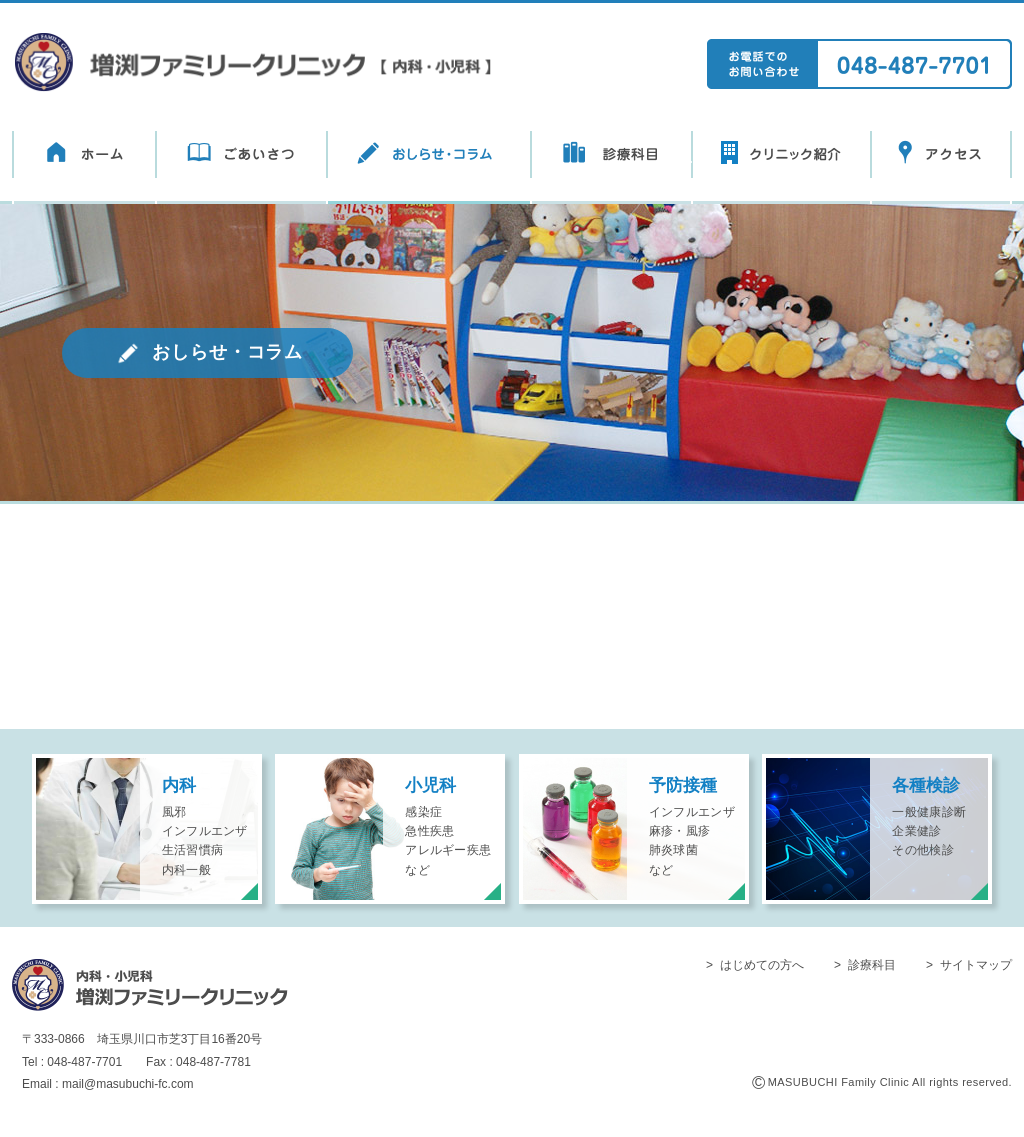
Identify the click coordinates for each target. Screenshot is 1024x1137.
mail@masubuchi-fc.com (128, 1084)
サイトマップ (976, 965)
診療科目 (872, 965)
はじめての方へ (762, 965)
